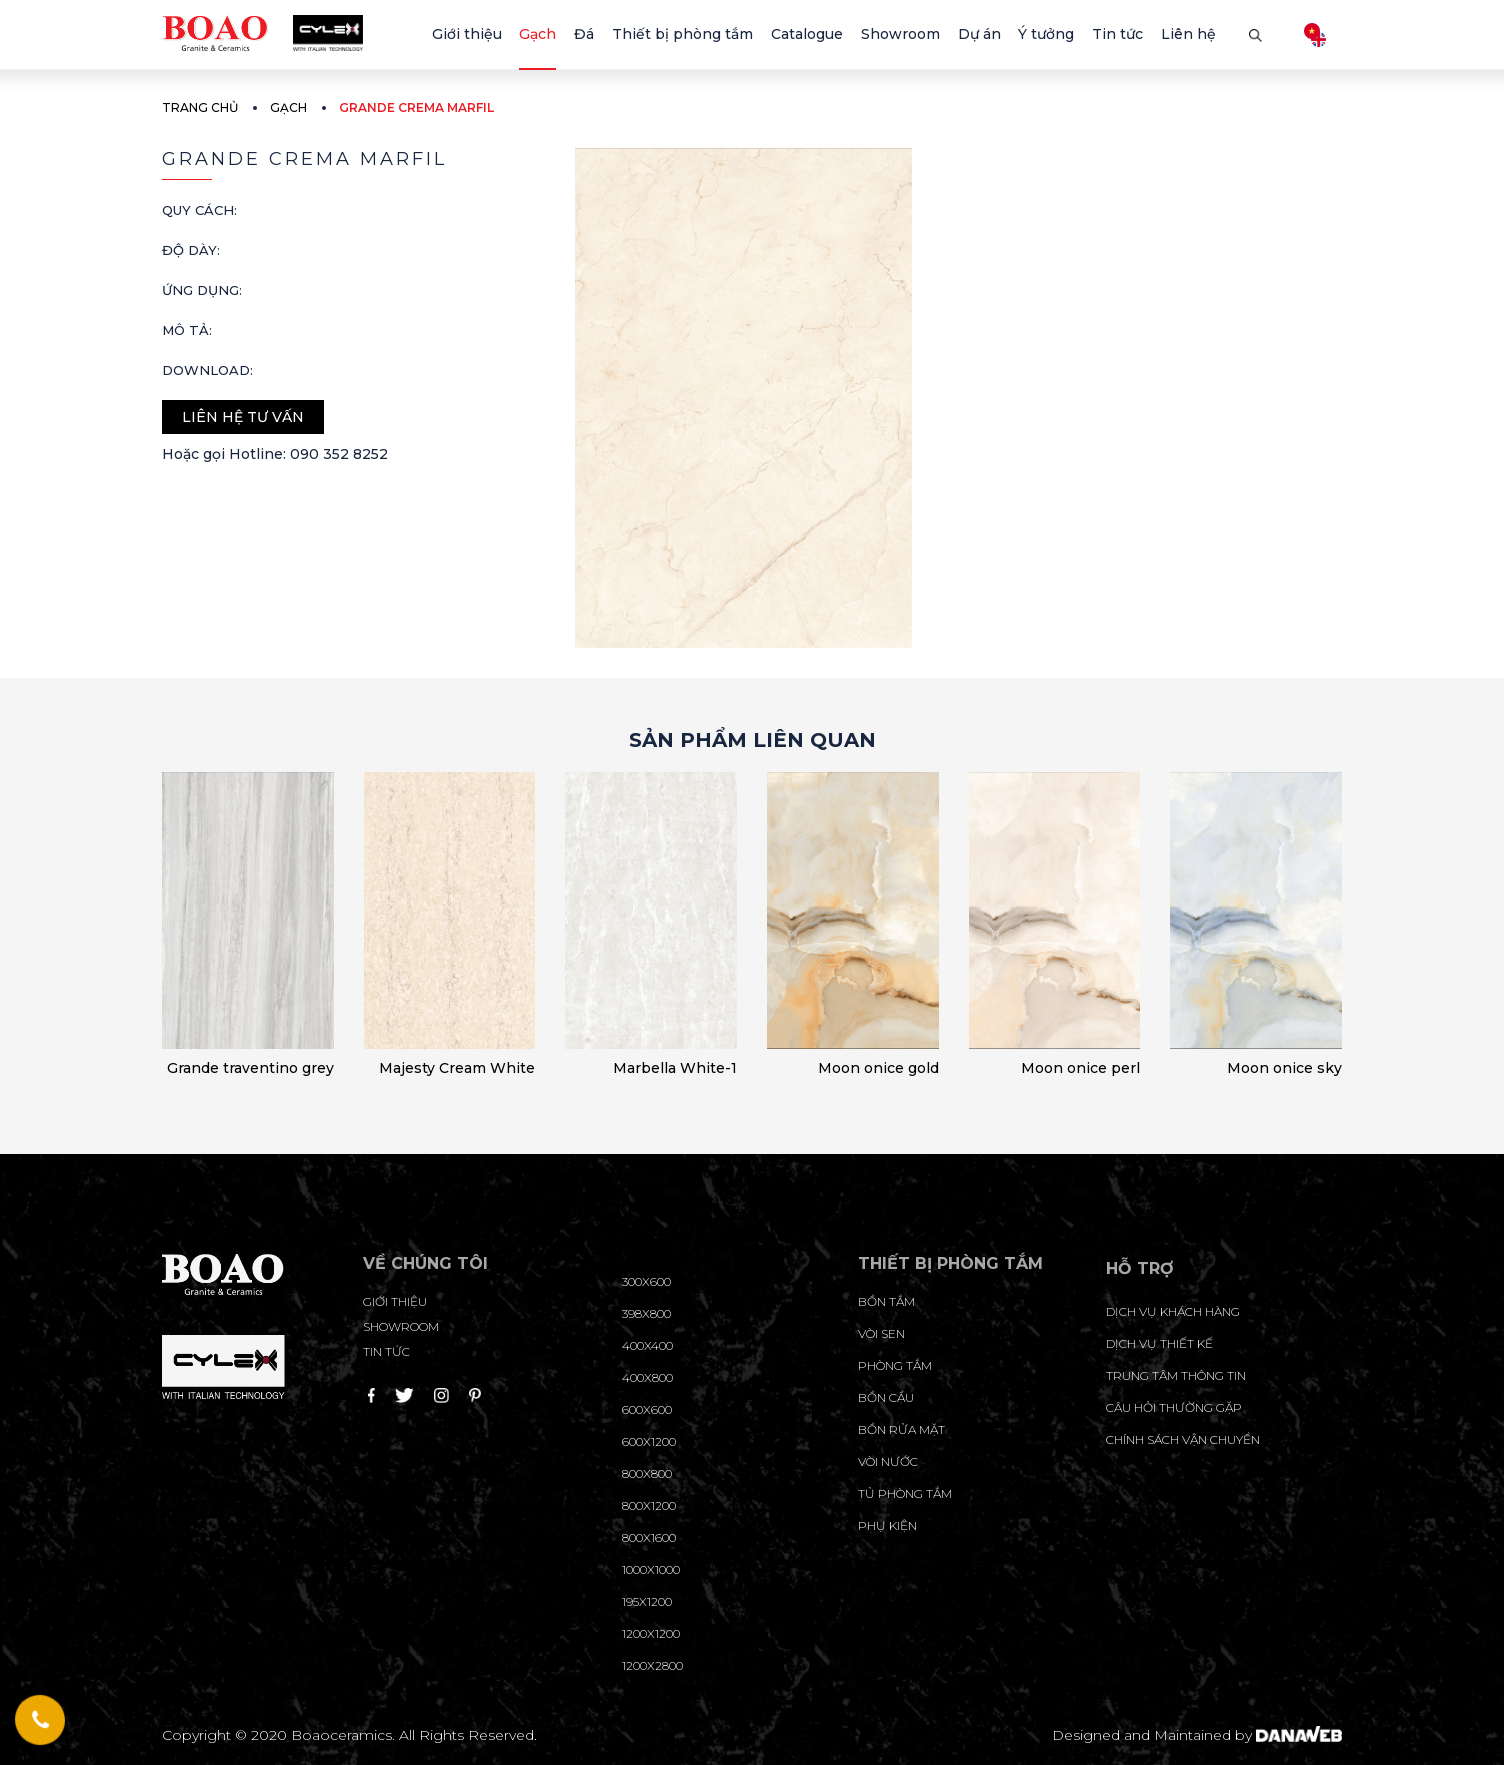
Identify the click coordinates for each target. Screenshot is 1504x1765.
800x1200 (649, 1505)
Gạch (288, 107)
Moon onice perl (1080, 1068)
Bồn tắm (886, 1301)
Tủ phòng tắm (905, 1493)
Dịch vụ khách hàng (1173, 1311)
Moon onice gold (878, 1068)
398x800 (646, 1313)
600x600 (647, 1409)
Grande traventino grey (250, 1068)
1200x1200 (651, 1633)
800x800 (647, 1473)
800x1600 (649, 1537)
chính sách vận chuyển (1183, 1439)
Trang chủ (200, 107)
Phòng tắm (895, 1365)
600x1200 (649, 1441)
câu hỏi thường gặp (1174, 1407)
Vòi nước (888, 1461)
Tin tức (386, 1351)
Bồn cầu (886, 1397)
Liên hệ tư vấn (243, 417)
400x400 (647, 1345)
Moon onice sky (1284, 1068)
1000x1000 (651, 1569)
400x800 (647, 1377)
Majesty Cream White (457, 1068)
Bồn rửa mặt (901, 1429)
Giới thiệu (395, 1301)
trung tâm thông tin (1176, 1375)
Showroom (401, 1326)
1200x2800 (652, 1665)
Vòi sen (881, 1333)
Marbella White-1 (675, 1068)
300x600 (646, 1281)
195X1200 (647, 1601)
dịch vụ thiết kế (1159, 1343)
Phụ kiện (887, 1525)
